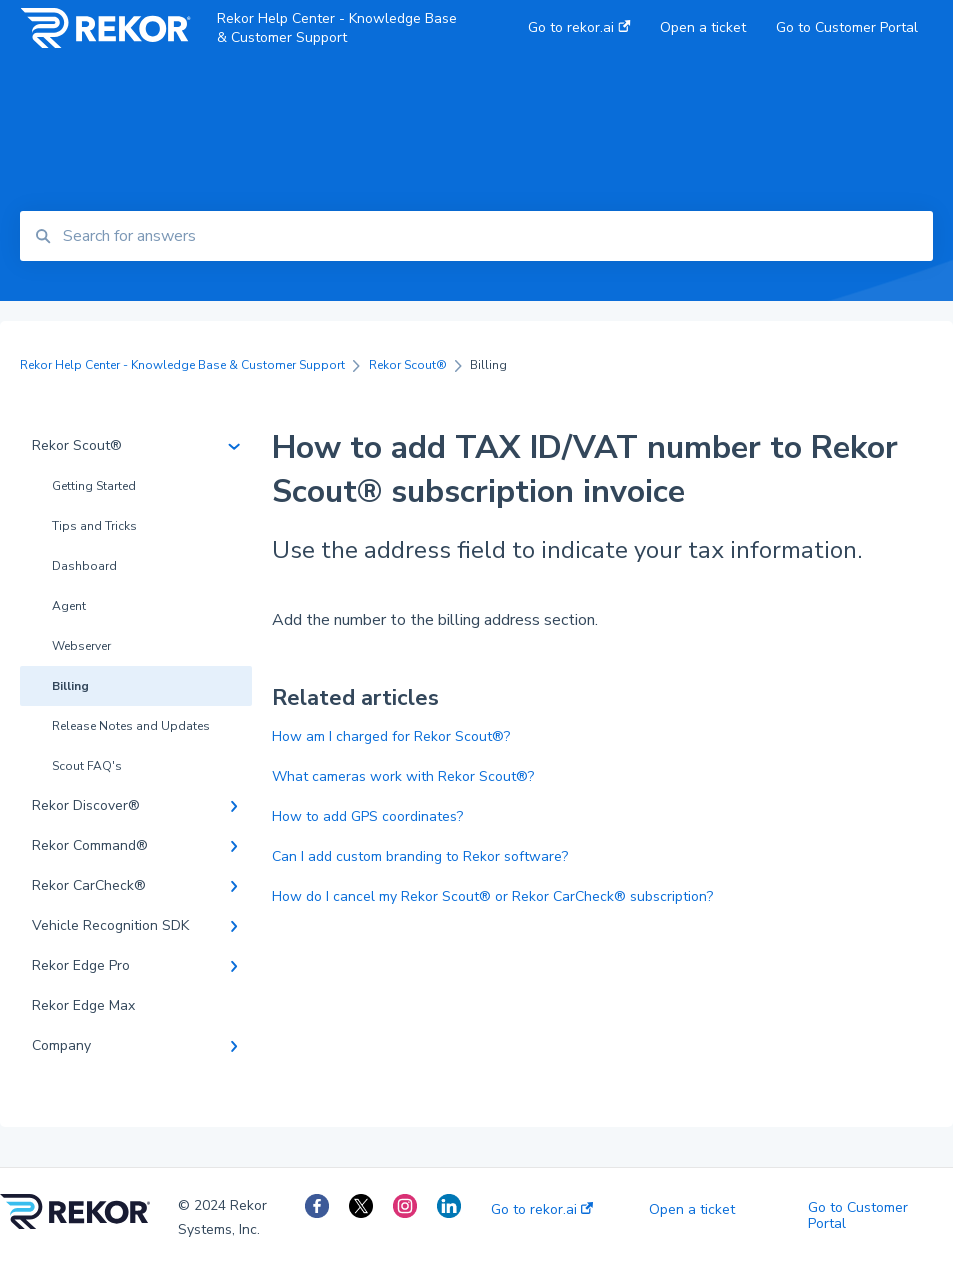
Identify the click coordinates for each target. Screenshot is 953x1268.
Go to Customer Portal (858, 1216)
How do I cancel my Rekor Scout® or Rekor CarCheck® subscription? (492, 896)
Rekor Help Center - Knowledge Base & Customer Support (337, 28)
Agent (69, 606)
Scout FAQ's (87, 766)
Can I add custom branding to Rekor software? (420, 856)
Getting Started (94, 486)
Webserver (81, 646)
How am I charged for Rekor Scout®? (391, 736)
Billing (70, 686)
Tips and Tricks (94, 526)
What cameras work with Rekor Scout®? (403, 776)
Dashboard (84, 566)
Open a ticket (692, 1210)
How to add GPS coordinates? (367, 816)
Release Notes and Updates (131, 726)
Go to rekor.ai (542, 1210)
